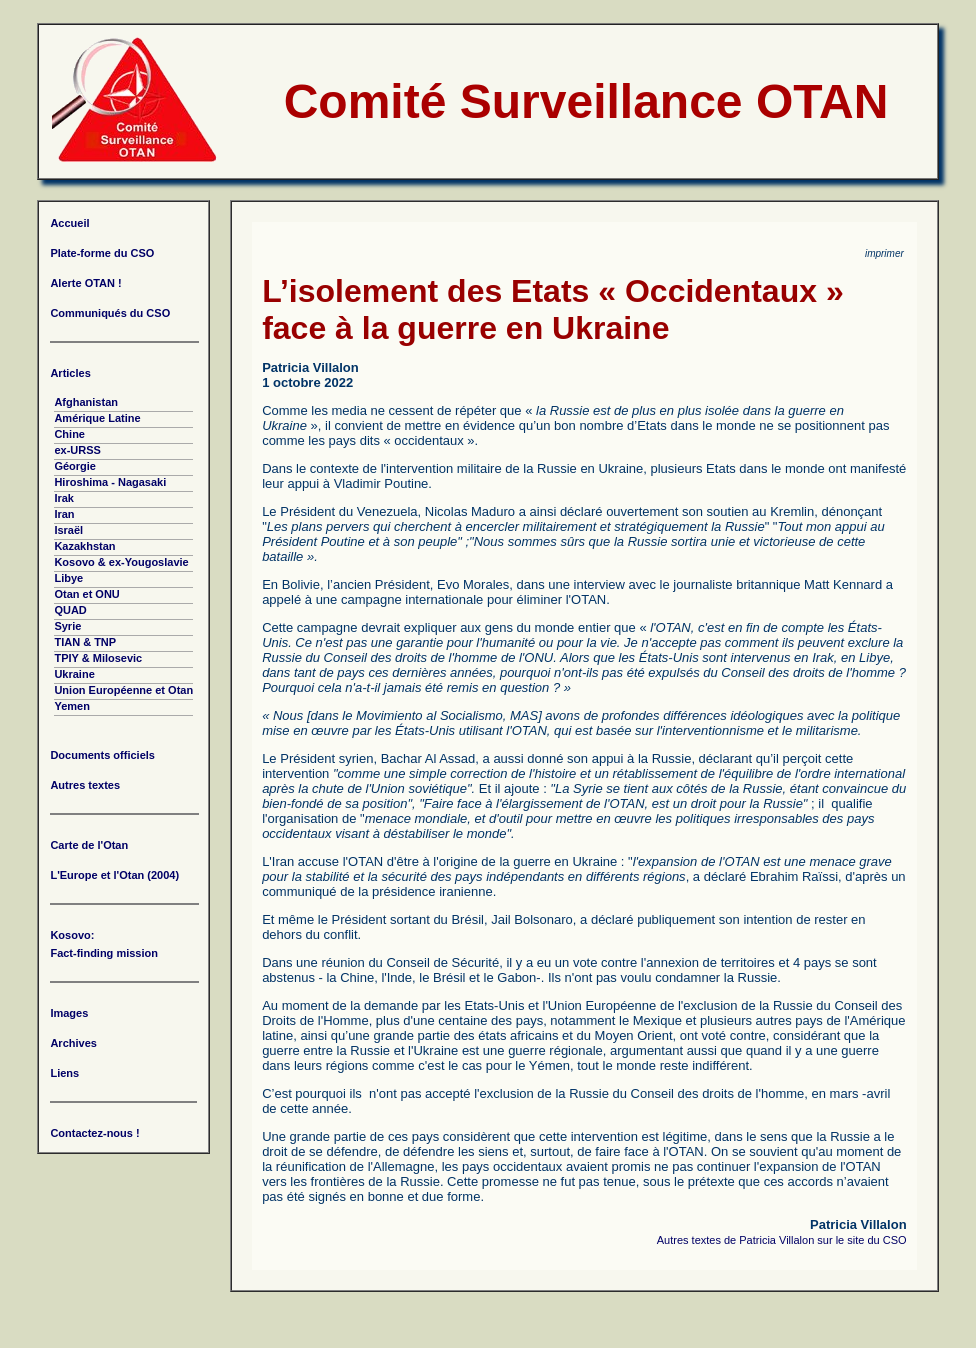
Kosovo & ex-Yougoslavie (121, 562)
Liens (64, 1073)
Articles (70, 373)
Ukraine (74, 674)
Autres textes (85, 785)
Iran (64, 514)
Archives (73, 1043)
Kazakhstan (84, 546)
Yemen (71, 706)
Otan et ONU (86, 594)
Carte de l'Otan (89, 845)
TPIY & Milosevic (98, 658)
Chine (69, 434)
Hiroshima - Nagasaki (110, 482)
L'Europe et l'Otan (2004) (114, 875)
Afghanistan (86, 402)
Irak (64, 498)
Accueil (69, 223)
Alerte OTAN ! (85, 283)
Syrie (67, 626)
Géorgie (75, 466)
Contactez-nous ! (94, 1133)
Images (69, 1013)
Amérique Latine (97, 418)
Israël (68, 530)
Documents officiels (102, 755)
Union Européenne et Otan (123, 690)
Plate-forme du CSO (102, 253)
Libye (68, 578)
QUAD (70, 610)
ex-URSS (77, 450)
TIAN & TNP (85, 642)
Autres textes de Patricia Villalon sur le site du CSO (782, 1240)
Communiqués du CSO (110, 313)
